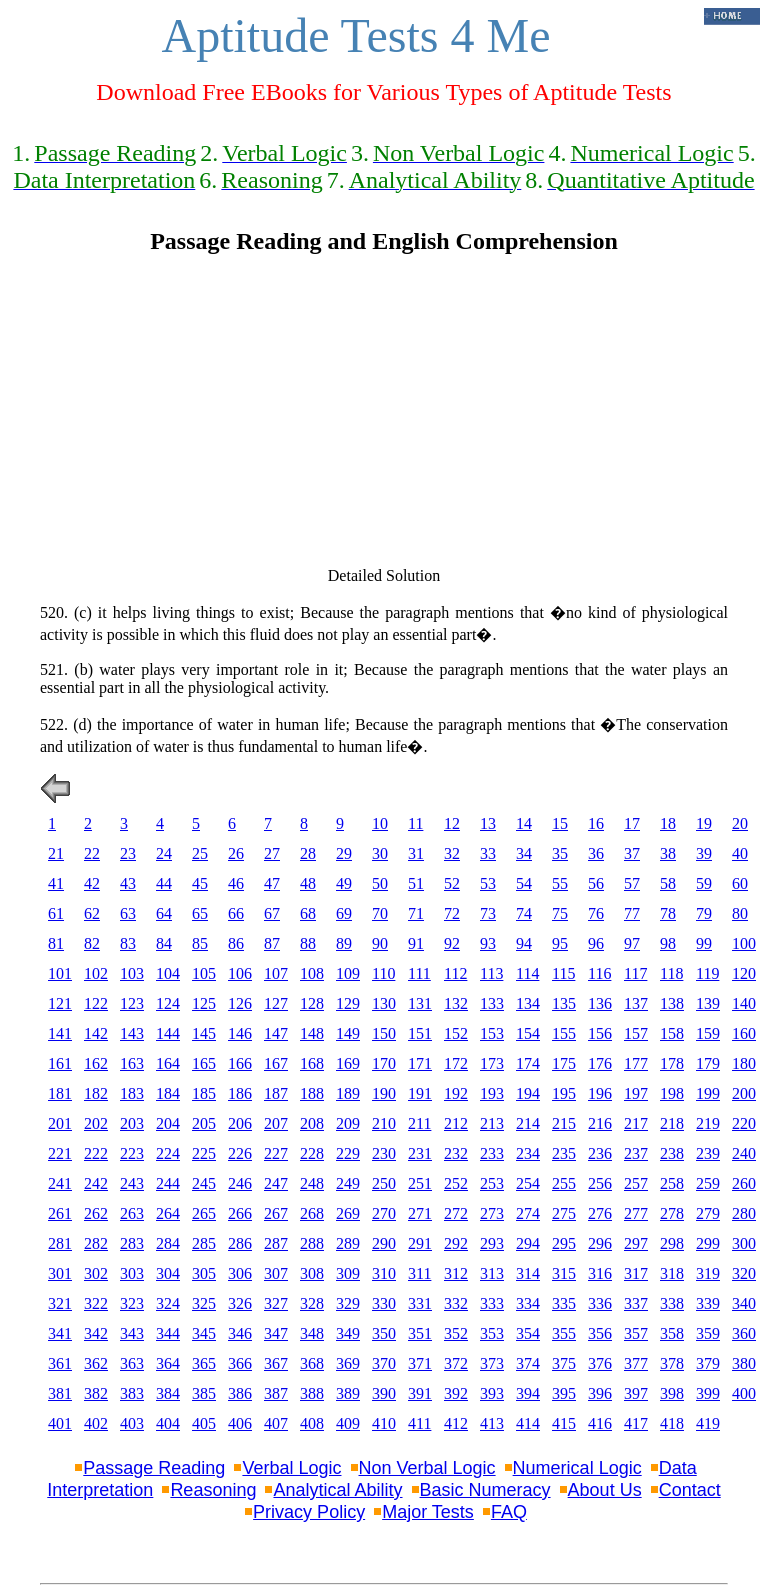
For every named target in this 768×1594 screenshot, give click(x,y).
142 (96, 1033)
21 (56, 853)
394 (528, 1393)
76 (596, 913)
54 (524, 883)
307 (276, 1273)
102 (96, 973)
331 (420, 1303)
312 (456, 1273)
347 (276, 1333)
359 (708, 1333)
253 (492, 1183)
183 (132, 1093)
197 (636, 1093)
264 (168, 1213)
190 (384, 1093)
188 (312, 1093)
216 (600, 1123)
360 (744, 1333)
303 (132, 1273)
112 (455, 973)
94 (524, 943)
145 (204, 1033)
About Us (605, 1490)
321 (60, 1303)
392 (456, 1393)
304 (168, 1273)
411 (419, 1423)
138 (672, 1003)
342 (96, 1333)
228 (312, 1153)
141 (60, 1033)
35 (560, 853)
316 (600, 1273)
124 (168, 1003)
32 (452, 853)
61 (56, 913)
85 (200, 943)
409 (348, 1423)
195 (564, 1093)
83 (128, 943)
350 (384, 1333)
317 (636, 1273)
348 (312, 1333)
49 (344, 883)
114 (527, 973)
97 (632, 943)
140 (744, 1003)
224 (168, 1153)
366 (240, 1363)
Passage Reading (154, 1468)
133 (492, 1003)
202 (96, 1123)
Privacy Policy (309, 1512)
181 (60, 1093)
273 (492, 1213)
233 (492, 1153)
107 (276, 973)
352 (456, 1333)
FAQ (509, 1512)
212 (456, 1123)
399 (708, 1393)
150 (384, 1033)
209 (348, 1123)
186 (240, 1093)
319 (708, 1273)
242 (96, 1183)
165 (204, 1063)
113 (491, 973)
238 (672, 1153)
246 (240, 1183)
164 (168, 1063)
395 (564, 1393)
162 (96, 1063)
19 (704, 823)
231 (420, 1153)
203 (132, 1123)
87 (272, 943)
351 (420, 1333)
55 (560, 883)
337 (636, 1303)
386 (240, 1393)
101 (60, 973)
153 (492, 1033)
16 (596, 823)
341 (60, 1333)
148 (312, 1033)
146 (240, 1033)
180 (744, 1063)
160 (744, 1033)
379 (708, 1363)
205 (204, 1123)
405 (204, 1423)
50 (380, 883)
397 (636, 1393)
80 (740, 913)
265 (204, 1213)
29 (344, 853)
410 (384, 1423)
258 (672, 1183)
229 (348, 1153)
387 (276, 1393)
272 (456, 1213)
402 (96, 1423)
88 (308, 943)
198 (672, 1093)
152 (456, 1033)
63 (128, 913)
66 (236, 913)
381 (60, 1393)
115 (563, 973)
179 (708, 1063)
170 (384, 1063)
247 (276, 1183)
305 (204, 1273)
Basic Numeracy (485, 1490)
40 (740, 853)
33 (488, 853)
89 (344, 943)
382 (96, 1393)
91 (416, 943)
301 (60, 1273)
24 (164, 853)
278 (672, 1213)
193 (492, 1093)
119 (707, 973)
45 (200, 883)
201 (60, 1123)
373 (492, 1363)
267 (276, 1213)
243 (132, 1183)
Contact (690, 1490)
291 (420, 1243)
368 (312, 1363)
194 (528, 1093)
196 (600, 1093)
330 (384, 1303)
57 (632, 883)
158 (672, 1033)
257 (636, 1183)
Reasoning (213, 1490)
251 (420, 1183)
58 (668, 883)
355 (564, 1333)
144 (168, 1033)
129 (348, 1003)
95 (560, 943)
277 (636, 1213)
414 (528, 1423)
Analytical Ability (337, 1490)
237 (636, 1153)
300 (744, 1243)
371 (420, 1363)
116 (599, 973)
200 (744, 1093)
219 (708, 1123)
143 (132, 1033)
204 (168, 1123)
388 (312, 1393)
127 (276, 1003)
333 (492, 1303)
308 (312, 1273)
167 (276, 1063)
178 (672, 1063)
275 (564, 1213)
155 (564, 1033)
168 (312, 1063)
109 (348, 973)
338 (672, 1303)
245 (204, 1183)
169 (348, 1063)
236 (600, 1153)
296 (600, 1243)
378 (672, 1363)
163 (132, 1063)
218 (672, 1123)
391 (420, 1393)
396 (600, 1393)
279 (708, 1213)
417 (636, 1423)
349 (348, 1333)
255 (564, 1183)
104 (168, 973)
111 (419, 973)
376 (600, 1363)
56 (596, 883)
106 (240, 973)
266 (240, 1213)
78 (668, 913)
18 (668, 823)
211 (419, 1123)
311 (419, 1273)
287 (276, 1243)
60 (740, 883)
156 (600, 1033)
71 (416, 913)
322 (96, 1303)
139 (708, 1003)
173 (492, 1063)
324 (168, 1303)
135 (564, 1003)
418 (672, 1423)
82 (92, 943)
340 (744, 1303)
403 (132, 1423)
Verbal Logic (291, 1468)
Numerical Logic (577, 1468)
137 (636, 1003)
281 (60, 1243)
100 (744, 943)
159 (708, 1033)
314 (528, 1273)
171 (420, 1063)
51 (416, 883)
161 (60, 1063)
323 (132, 1303)
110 (383, 973)
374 (528, 1363)
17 (632, 823)
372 (456, 1363)
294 (528, 1243)
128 (312, 1003)
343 (132, 1333)
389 (348, 1393)
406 (240, 1423)
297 (636, 1243)
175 (564, 1063)
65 (200, 913)
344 (168, 1333)
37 (632, 853)
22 (92, 853)
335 (564, 1303)
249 (348, 1183)
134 (528, 1003)
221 (60, 1153)
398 (672, 1393)
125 (204, 1003)
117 (635, 973)
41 (56, 883)
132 (456, 1003)
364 (168, 1363)
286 (240, 1243)
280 (744, 1213)
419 (708, 1423)
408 (312, 1423)
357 (636, 1333)
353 (492, 1333)
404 (168, 1423)
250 (384, 1183)
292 (456, 1243)
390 (384, 1393)
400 (744, 1393)
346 (240, 1333)
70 (380, 913)
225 (204, 1153)
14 (524, 823)
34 (524, 853)
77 (632, 913)
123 (132, 1003)
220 (744, 1123)
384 (168, 1393)
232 (456, 1153)
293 (492, 1243)
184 (168, 1093)
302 (96, 1273)
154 (528, 1033)
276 (600, 1213)
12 (452, 823)
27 (272, 853)
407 (276, 1423)
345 (204, 1333)
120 (744, 973)
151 (420, 1033)
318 (672, 1273)
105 (204, 973)
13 (488, 823)
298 (672, 1243)
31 (416, 853)
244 (168, 1183)
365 (204, 1363)
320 (744, 1273)
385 (204, 1393)
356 (600, 1333)
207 (276, 1123)
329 (348, 1303)
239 (708, 1153)
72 (452, 913)
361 (60, 1363)
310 (384, 1273)
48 (308, 883)
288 (312, 1243)
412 (456, 1423)
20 (740, 823)
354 (528, 1333)
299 (708, 1243)
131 (420, 1003)
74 (524, 913)
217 (636, 1123)
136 (600, 1003)
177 (636, 1063)
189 (348, 1093)
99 (704, 943)
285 (204, 1243)
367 (276, 1363)
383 (132, 1393)
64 (164, 913)
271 (420, 1213)
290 (384, 1243)
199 (708, 1093)
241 (60, 1183)
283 (132, 1243)
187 (276, 1093)
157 (636, 1033)
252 (456, 1183)
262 (96, 1213)
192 (456, 1093)
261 (60, 1213)
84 (164, 943)
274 (528, 1213)
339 (708, 1303)
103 (132, 973)
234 (528, 1153)
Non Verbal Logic (427, 1468)
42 (92, 883)
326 (240, 1303)
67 (272, 913)
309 (348, 1273)
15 (560, 823)
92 (452, 943)
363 (132, 1363)
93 (488, 943)
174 (528, 1063)
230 (384, 1153)
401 (60, 1423)
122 (96, 1003)
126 (240, 1003)
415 (564, 1423)
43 (128, 883)
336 (600, 1303)
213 (492, 1123)
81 (56, 943)
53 (488, 883)
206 (240, 1123)
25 (200, 853)
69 (344, 913)
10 (380, 823)
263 (132, 1213)
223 (132, 1153)
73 (488, 913)
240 (744, 1153)
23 (128, 853)
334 (528, 1303)
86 (236, 943)
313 (492, 1273)
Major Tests (428, 1512)
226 (240, 1153)
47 (272, 883)
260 (744, 1183)
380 (744, 1363)
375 (564, 1363)
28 (308, 853)
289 (348, 1243)
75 (560, 913)
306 (240, 1273)
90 (380, 943)
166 (240, 1063)
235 (564, 1153)
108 (312, 973)
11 (415, 823)
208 (312, 1123)
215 (564, 1123)
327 (276, 1303)
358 (672, 1333)
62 (92, 913)
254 (528, 1183)
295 (564, 1243)
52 (452, 883)
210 (384, 1123)
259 (708, 1183)
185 (204, 1093)
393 (492, 1393)
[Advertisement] (384, 411)
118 (671, 973)
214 (528, 1123)
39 (704, 853)
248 (312, 1183)
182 (96, 1093)
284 (168, 1243)
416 (600, 1423)
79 (704, 913)
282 (96, 1243)
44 (164, 883)
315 (564, 1273)
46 (236, 883)
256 (600, 1183)
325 (204, 1303)
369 (348, 1363)
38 (668, 853)
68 (308, 913)
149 (348, 1033)
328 (312, 1303)
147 (276, 1033)
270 (384, 1213)
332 (456, 1303)
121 (60, 1003)
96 (596, 943)
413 (492, 1423)
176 (600, 1063)
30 (380, 853)
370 (384, 1363)
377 (636, 1363)
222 (96, 1153)
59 (704, 883)
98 (668, 943)
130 (384, 1003)
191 (420, 1093)
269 (348, 1213)
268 (312, 1213)
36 (596, 853)
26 (236, 853)
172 (456, 1063)
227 (276, 1153)
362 (96, 1363)
